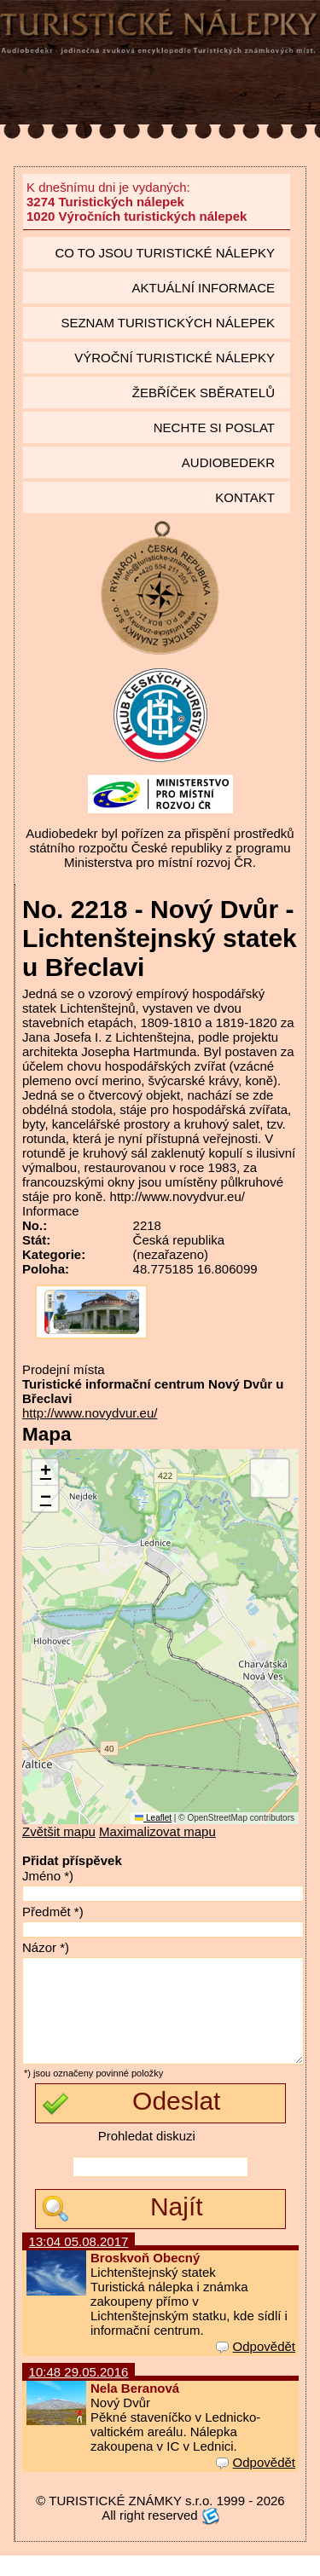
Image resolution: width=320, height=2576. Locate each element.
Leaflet (153, 1817)
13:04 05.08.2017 (79, 2262)
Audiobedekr (228, 462)
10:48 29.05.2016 (79, 2392)
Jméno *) (47, 1875)
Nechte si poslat (214, 427)
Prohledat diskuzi (146, 2156)
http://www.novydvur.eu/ (89, 1413)
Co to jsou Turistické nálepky (165, 252)
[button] (45, 1472)
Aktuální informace (203, 287)
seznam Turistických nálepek (168, 322)
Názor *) (45, 1947)
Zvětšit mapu (59, 1831)
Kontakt (245, 497)
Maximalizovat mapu (157, 1831)
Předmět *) (53, 1911)
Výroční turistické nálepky (174, 357)
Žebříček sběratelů (203, 392)
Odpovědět (255, 2366)
